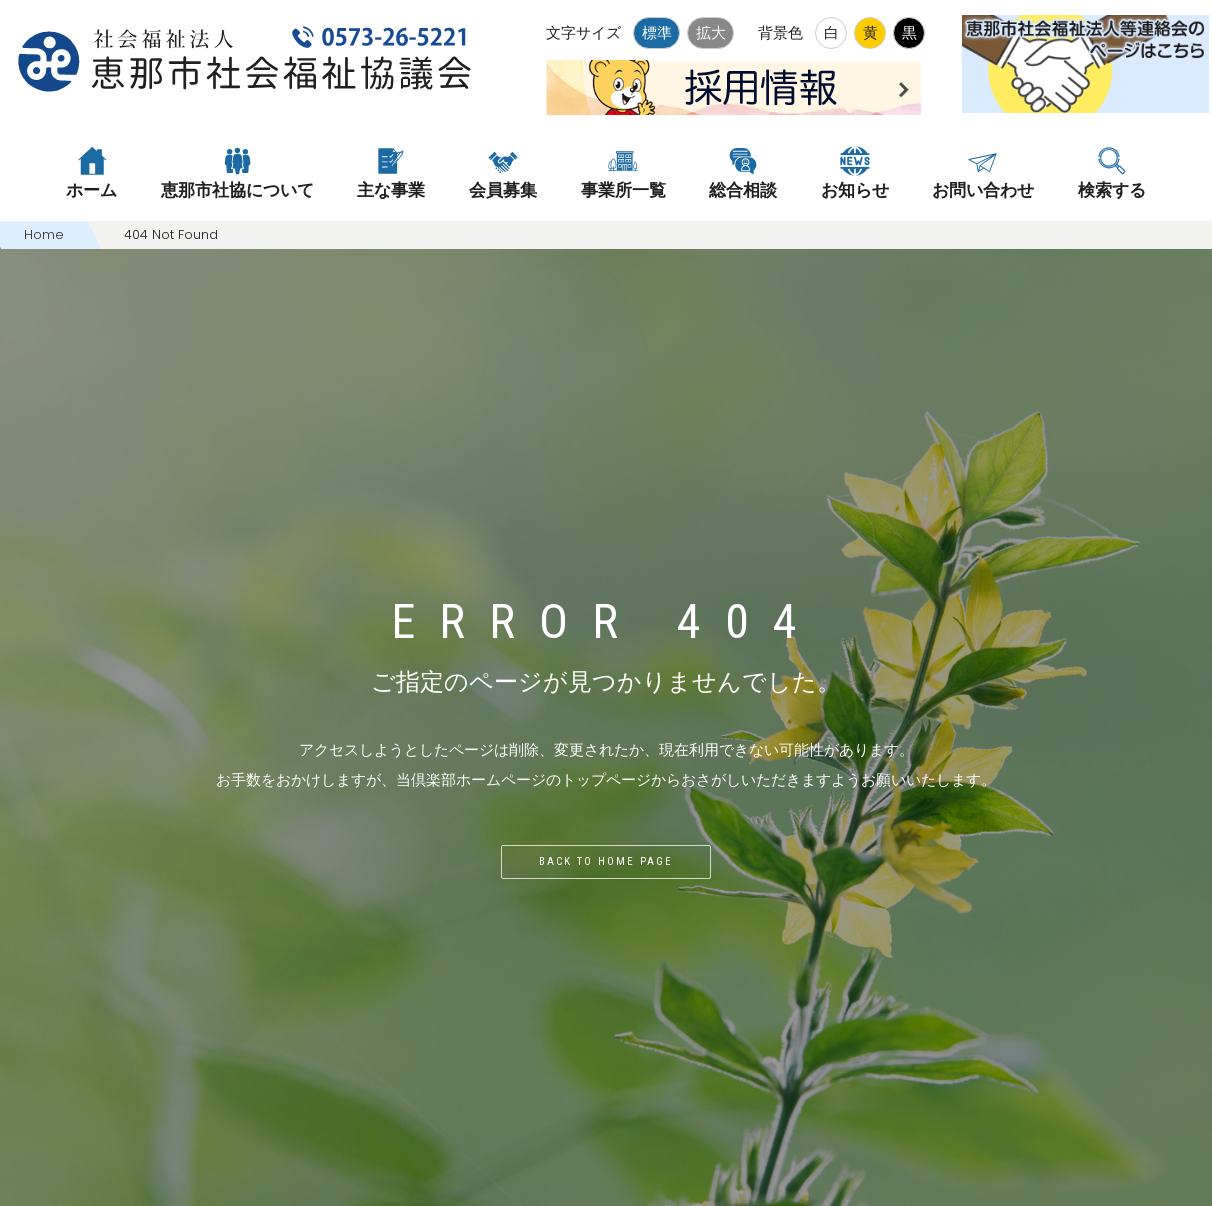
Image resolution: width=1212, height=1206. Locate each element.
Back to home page (606, 861)
